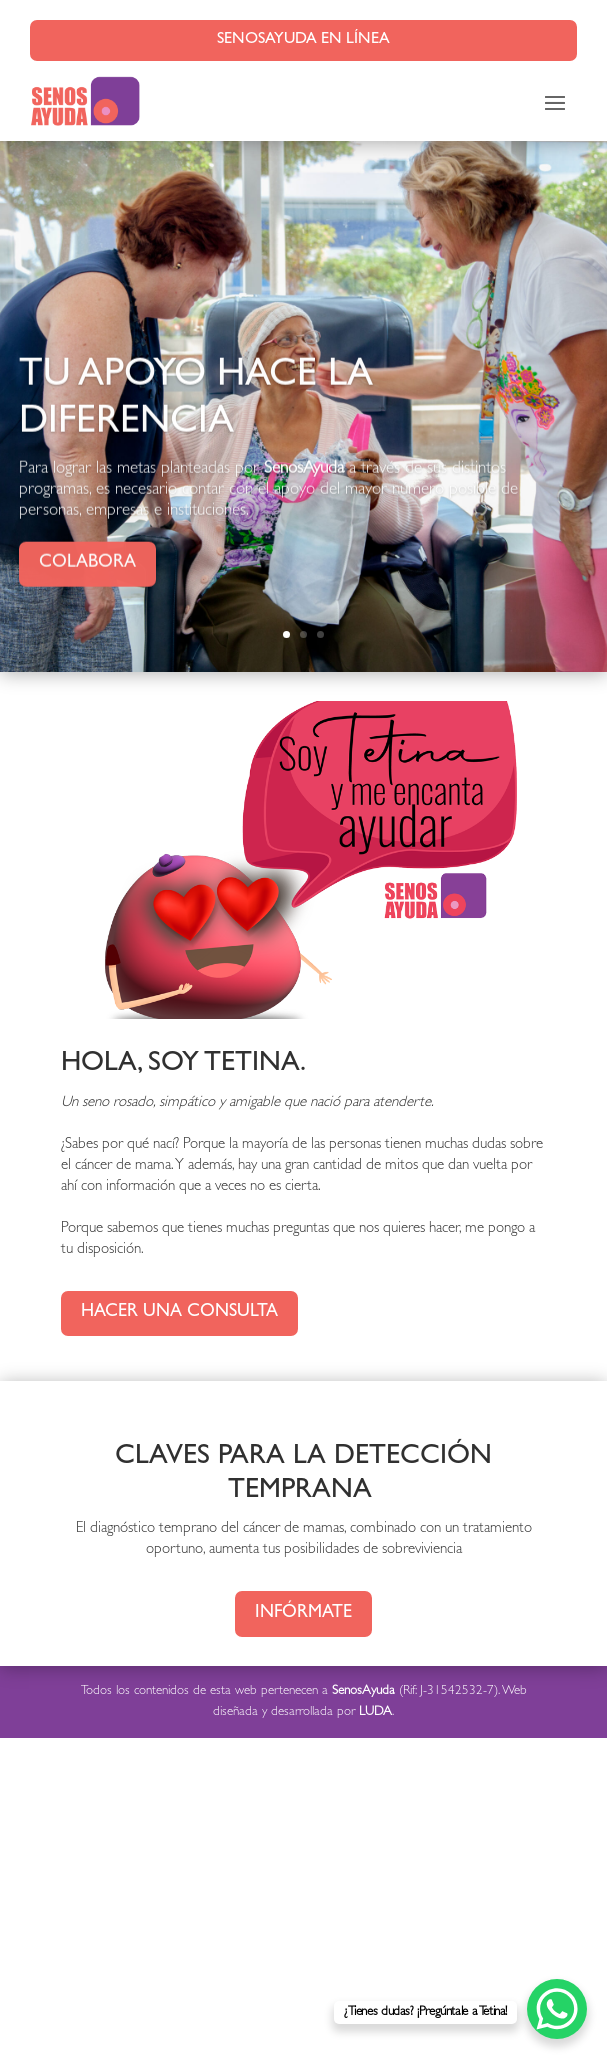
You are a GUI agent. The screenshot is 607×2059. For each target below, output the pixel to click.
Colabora (87, 579)
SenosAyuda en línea (303, 40)
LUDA (375, 1712)
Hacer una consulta (179, 1313)
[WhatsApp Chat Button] (557, 2009)
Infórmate (303, 1614)
